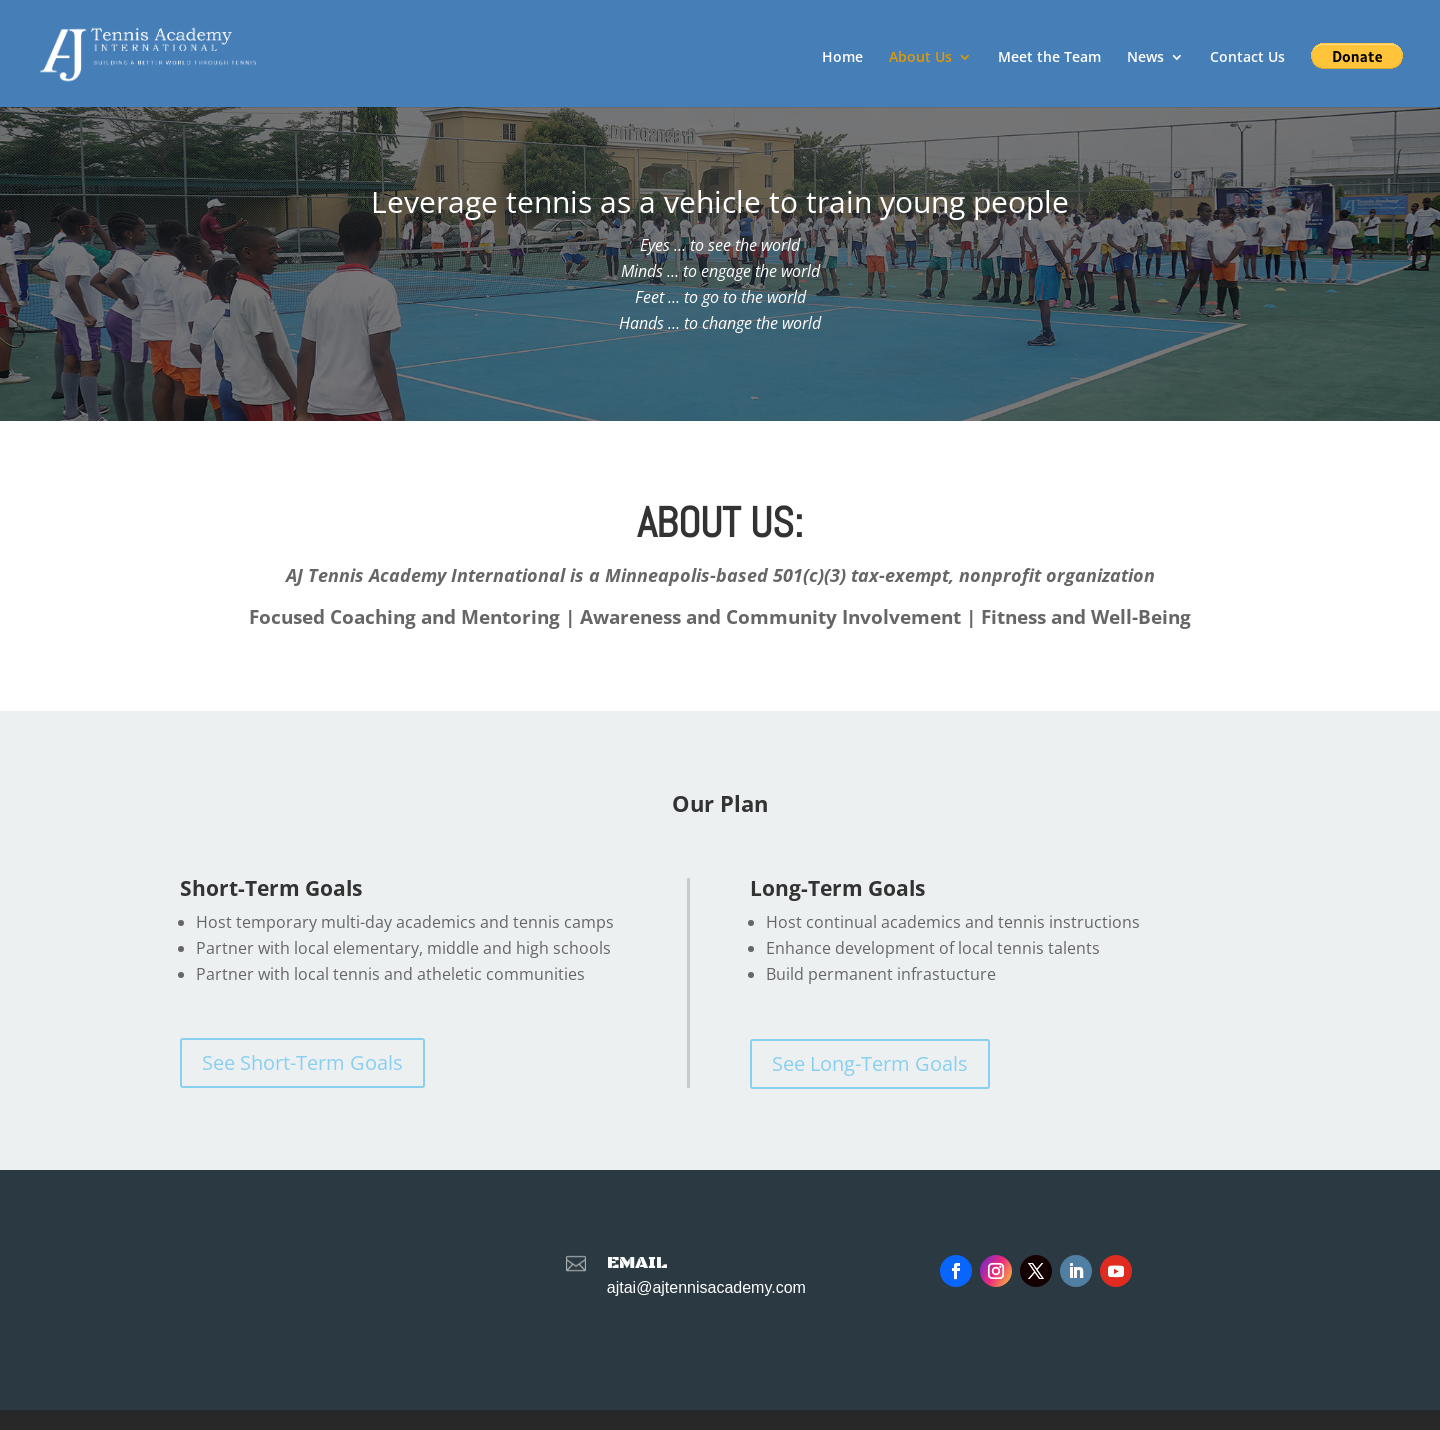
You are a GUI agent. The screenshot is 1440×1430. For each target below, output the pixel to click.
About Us (920, 58)
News (1145, 58)
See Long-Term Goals (870, 1063)
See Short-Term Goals (302, 1062)
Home (842, 58)
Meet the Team (1049, 58)
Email (637, 1263)
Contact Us (1247, 58)
